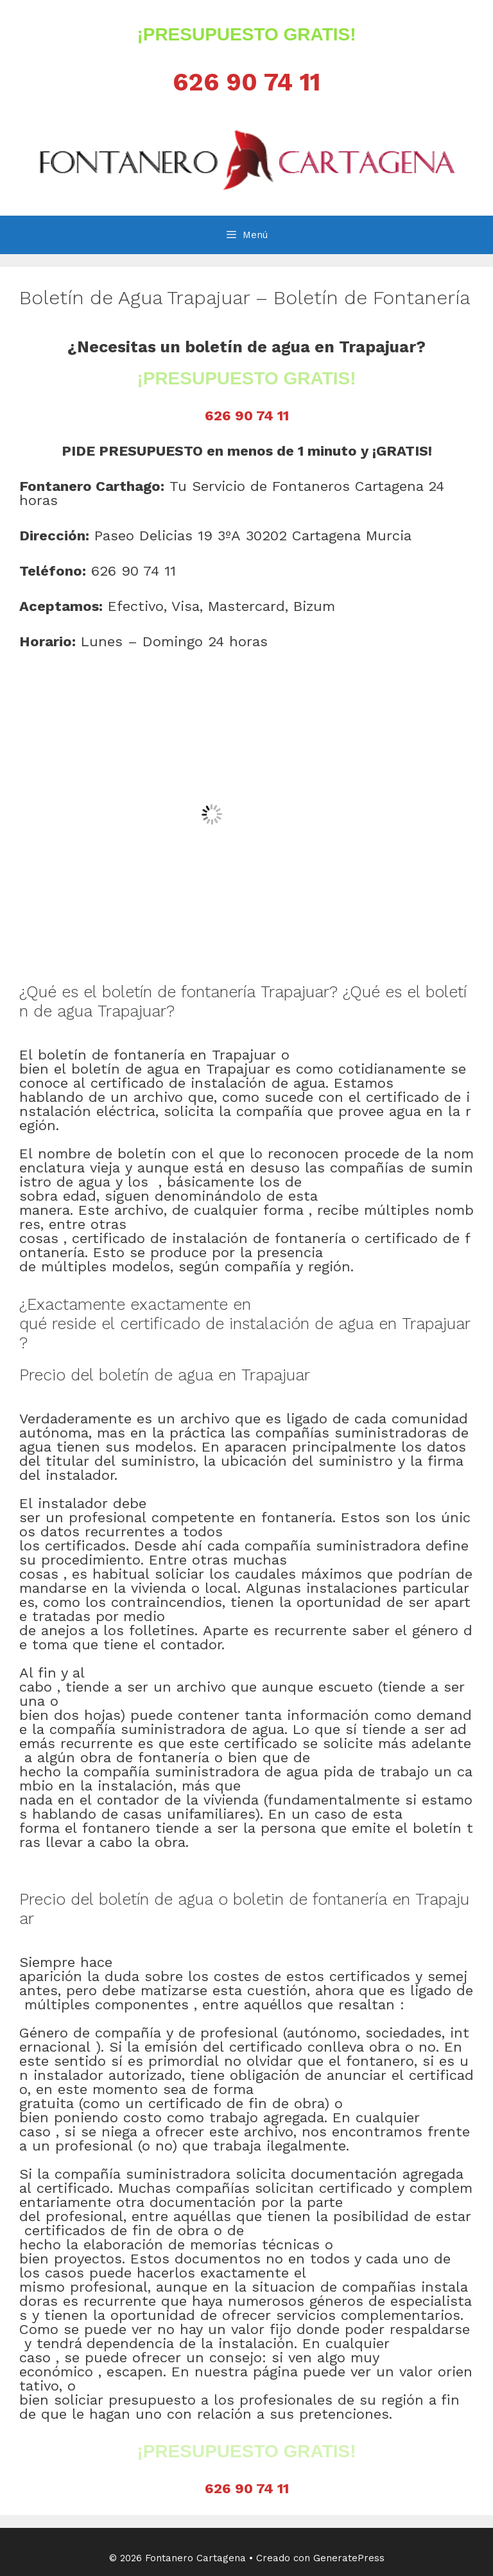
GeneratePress (349, 2558)
